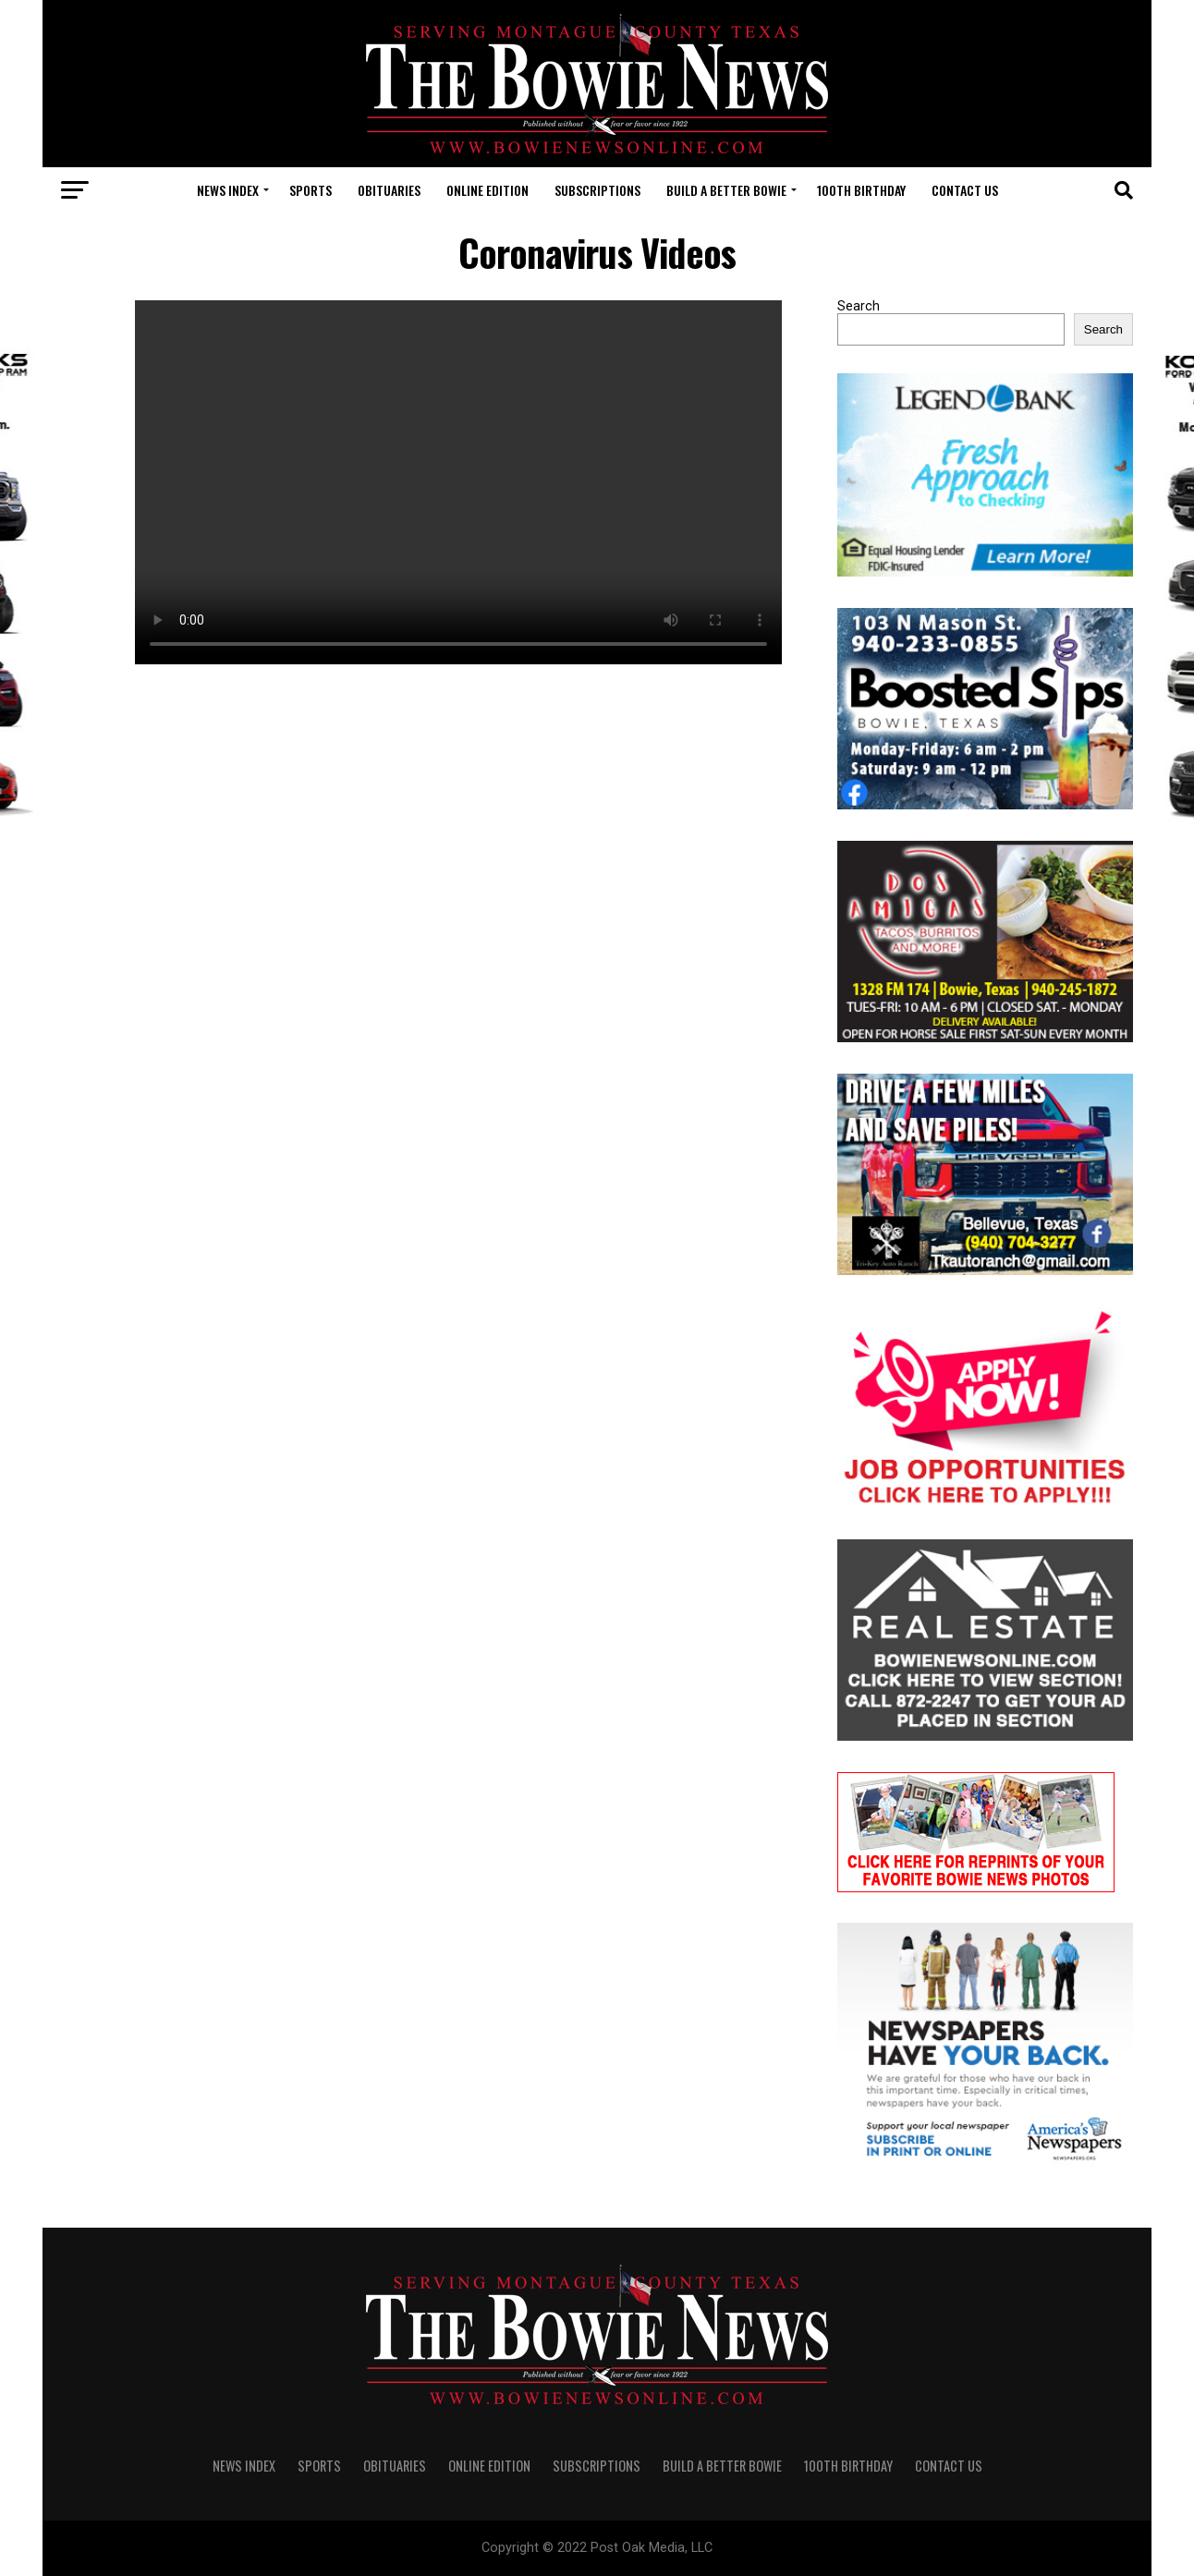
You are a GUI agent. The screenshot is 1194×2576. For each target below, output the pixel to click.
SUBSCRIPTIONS (597, 190)
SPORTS (310, 190)
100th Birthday (861, 190)
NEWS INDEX (228, 190)
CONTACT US (965, 190)
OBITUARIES (389, 190)
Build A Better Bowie (726, 190)
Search (858, 306)
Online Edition (487, 190)
